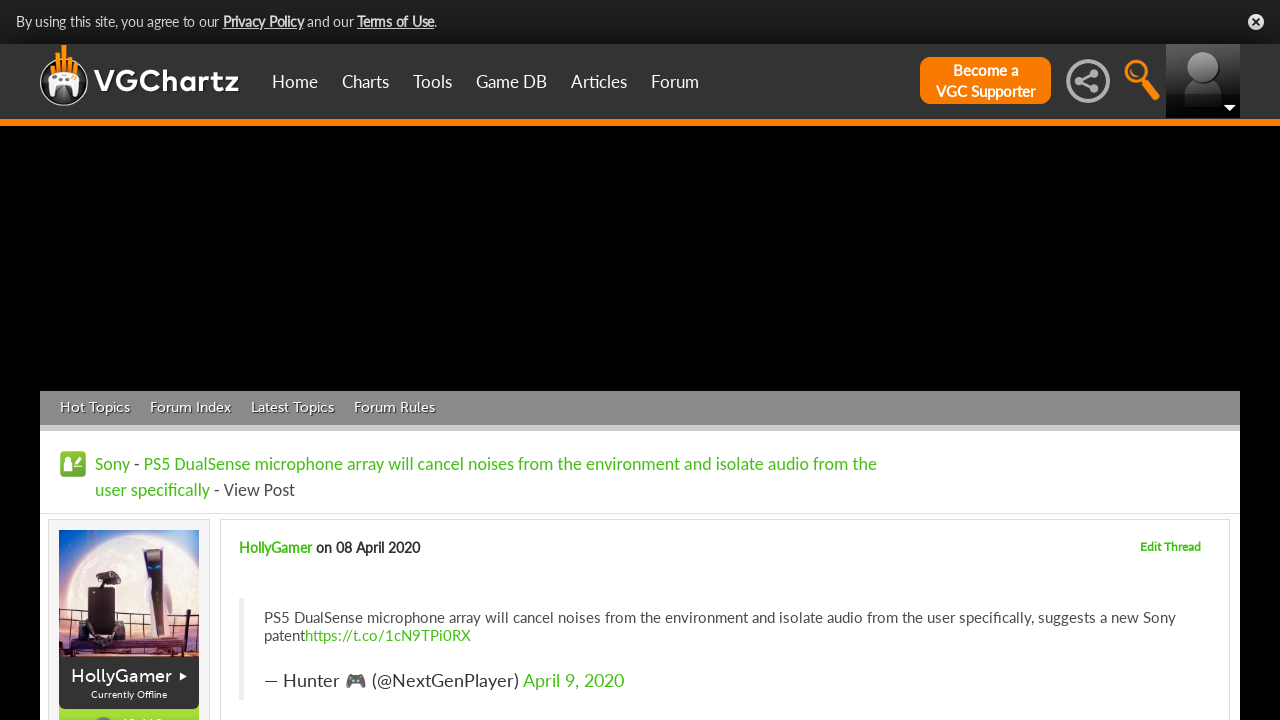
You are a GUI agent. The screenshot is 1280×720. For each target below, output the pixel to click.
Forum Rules (394, 407)
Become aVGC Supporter (985, 80)
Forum (675, 81)
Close (1256, 22)
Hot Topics (95, 407)
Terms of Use (395, 21)
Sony (112, 464)
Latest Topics (292, 407)
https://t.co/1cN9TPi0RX (388, 635)
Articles (599, 81)
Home (295, 81)
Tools (432, 81)
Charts (365, 81)
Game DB (511, 81)
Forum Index (190, 407)
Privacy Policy (263, 21)
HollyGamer (121, 676)
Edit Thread (1170, 546)
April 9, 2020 (573, 680)
